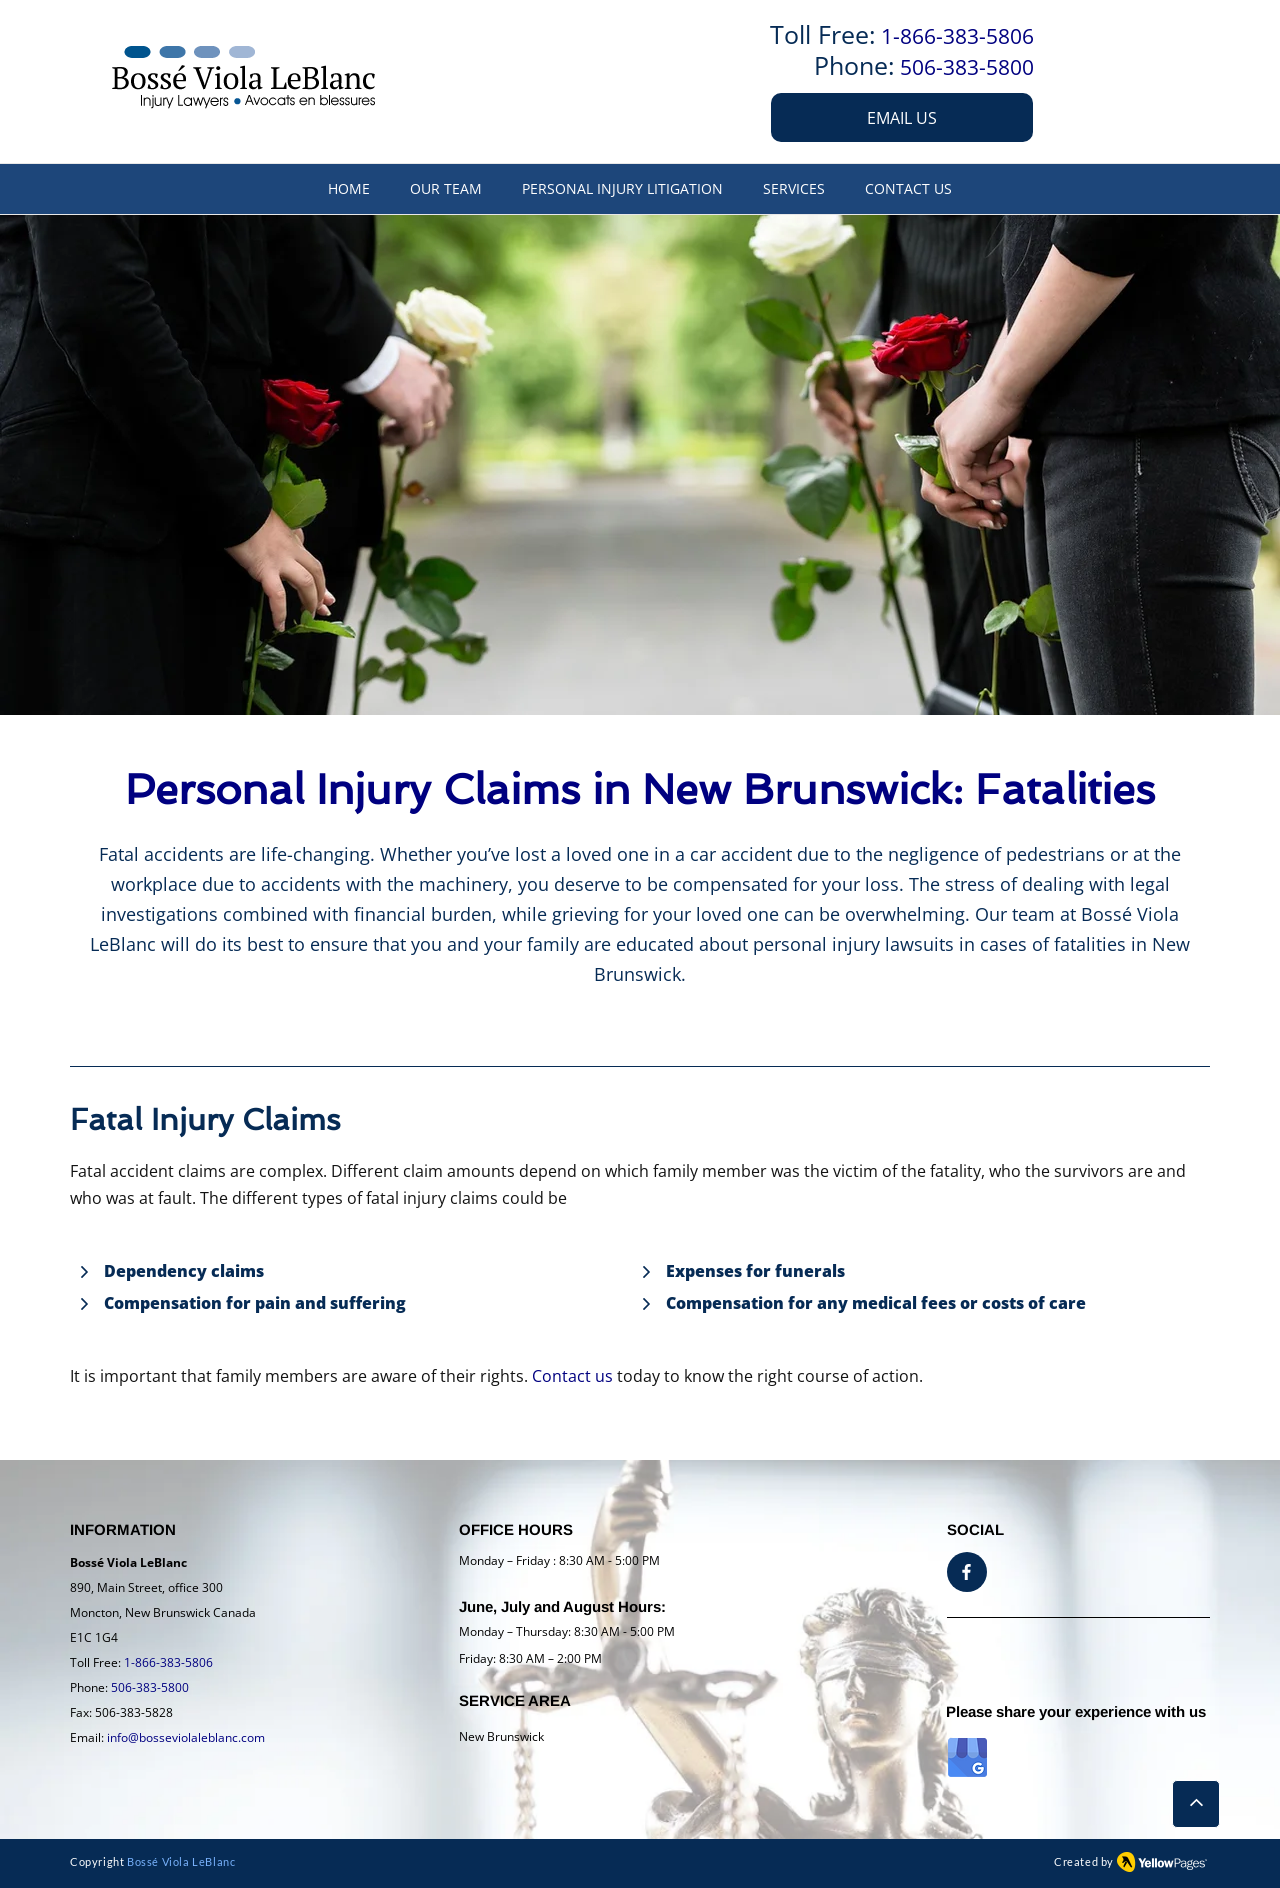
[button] (794, 188)
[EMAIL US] (902, 117)
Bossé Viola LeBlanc (181, 1861)
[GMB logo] (967, 1757)
